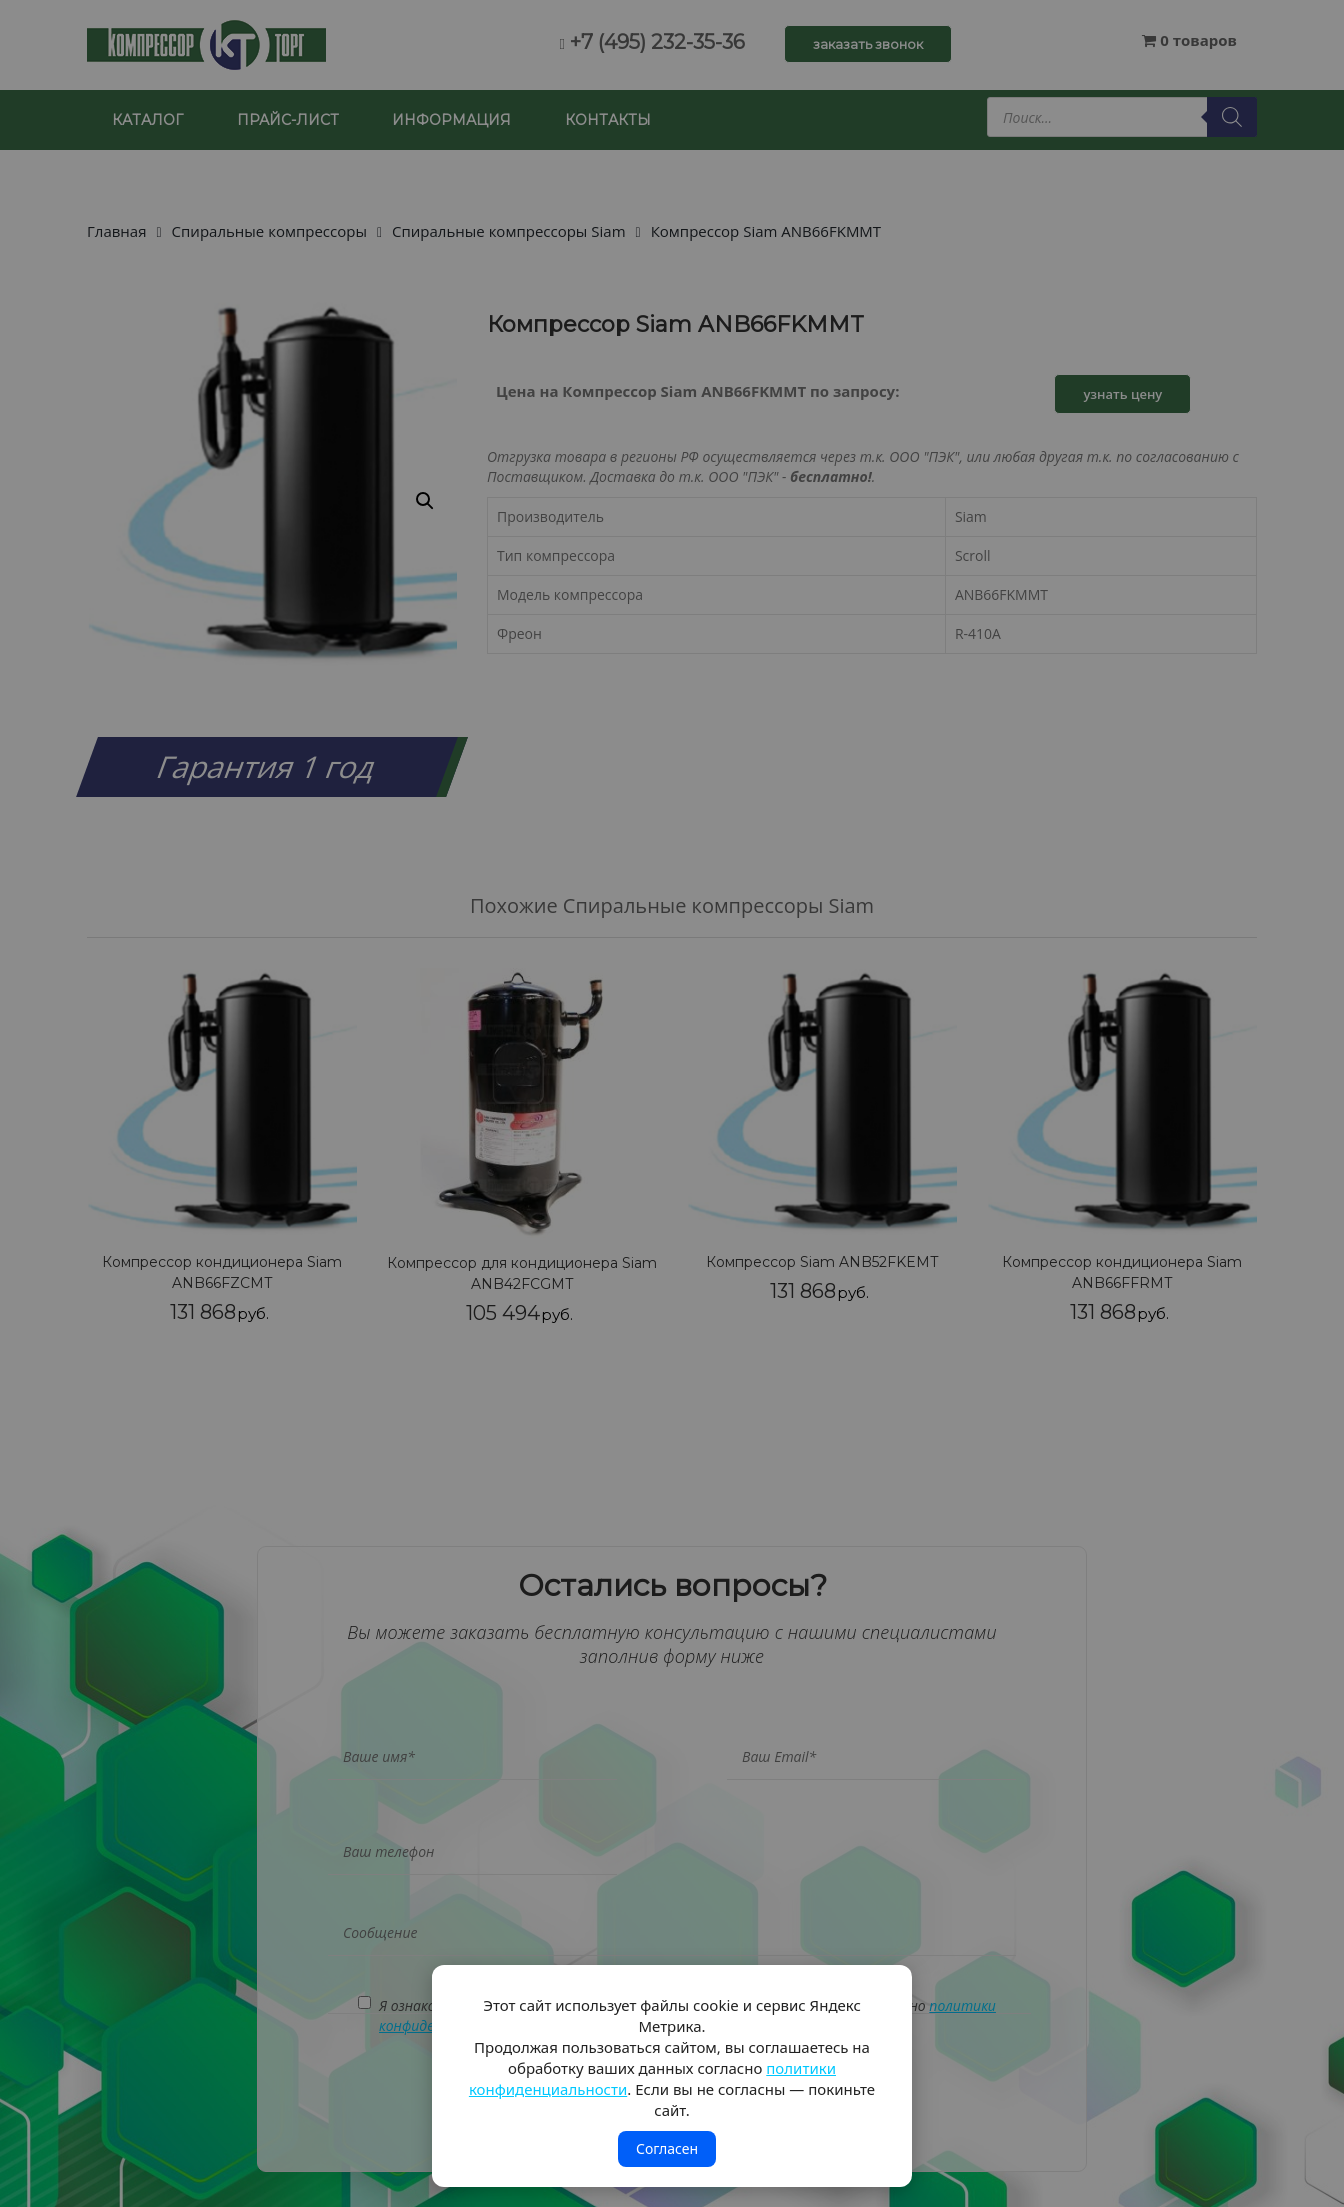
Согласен (667, 2148)
